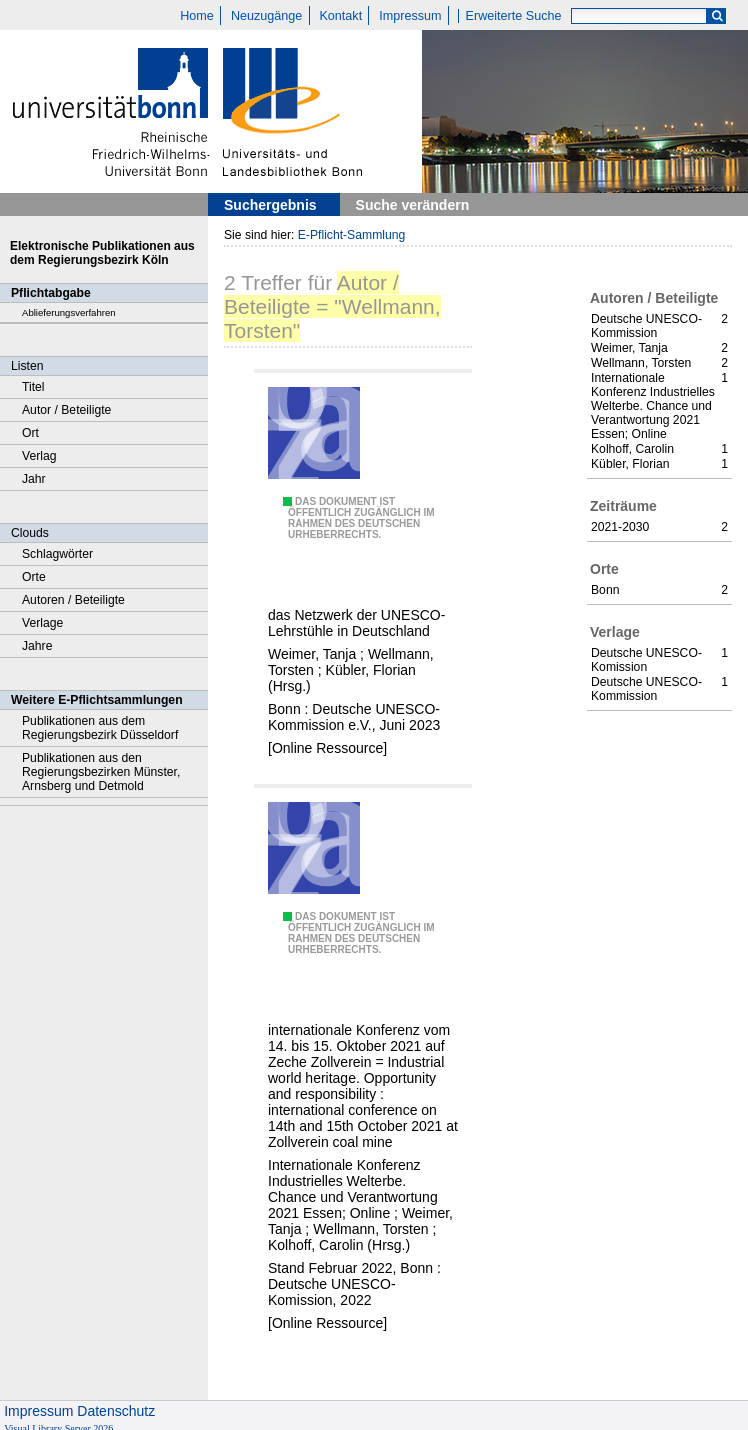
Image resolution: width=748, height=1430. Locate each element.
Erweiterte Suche (514, 16)
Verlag (39, 456)
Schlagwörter (57, 554)
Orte (34, 577)
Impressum (410, 16)
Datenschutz (116, 1411)
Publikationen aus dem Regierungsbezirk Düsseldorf (100, 728)
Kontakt (340, 16)
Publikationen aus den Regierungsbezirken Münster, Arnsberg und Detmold (101, 772)
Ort (30, 433)
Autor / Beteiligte (66, 410)
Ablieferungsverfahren (69, 312)
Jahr (34, 479)
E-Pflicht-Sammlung (352, 235)
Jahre (37, 646)
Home (197, 16)
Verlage (42, 623)
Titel (33, 387)
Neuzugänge (266, 16)
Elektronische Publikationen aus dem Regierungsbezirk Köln (102, 253)
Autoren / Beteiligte (73, 600)
